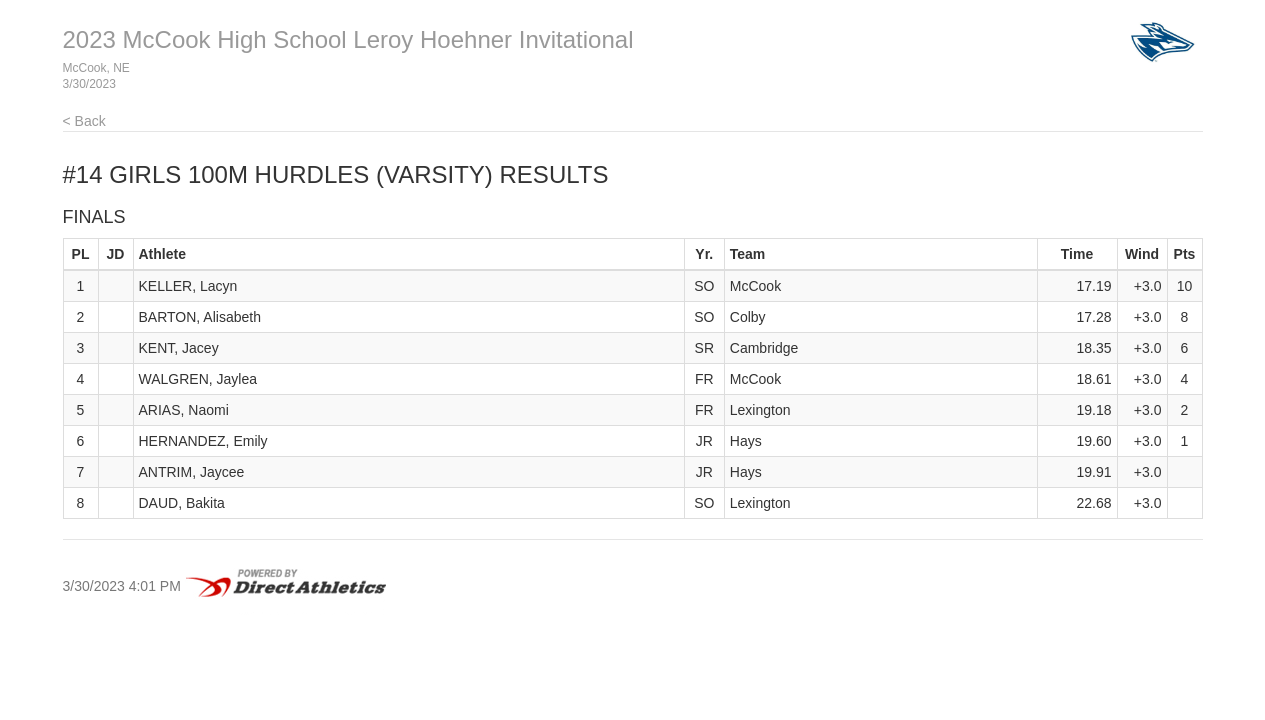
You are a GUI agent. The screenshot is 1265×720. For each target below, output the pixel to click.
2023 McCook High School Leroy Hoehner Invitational (348, 39)
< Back (84, 121)
